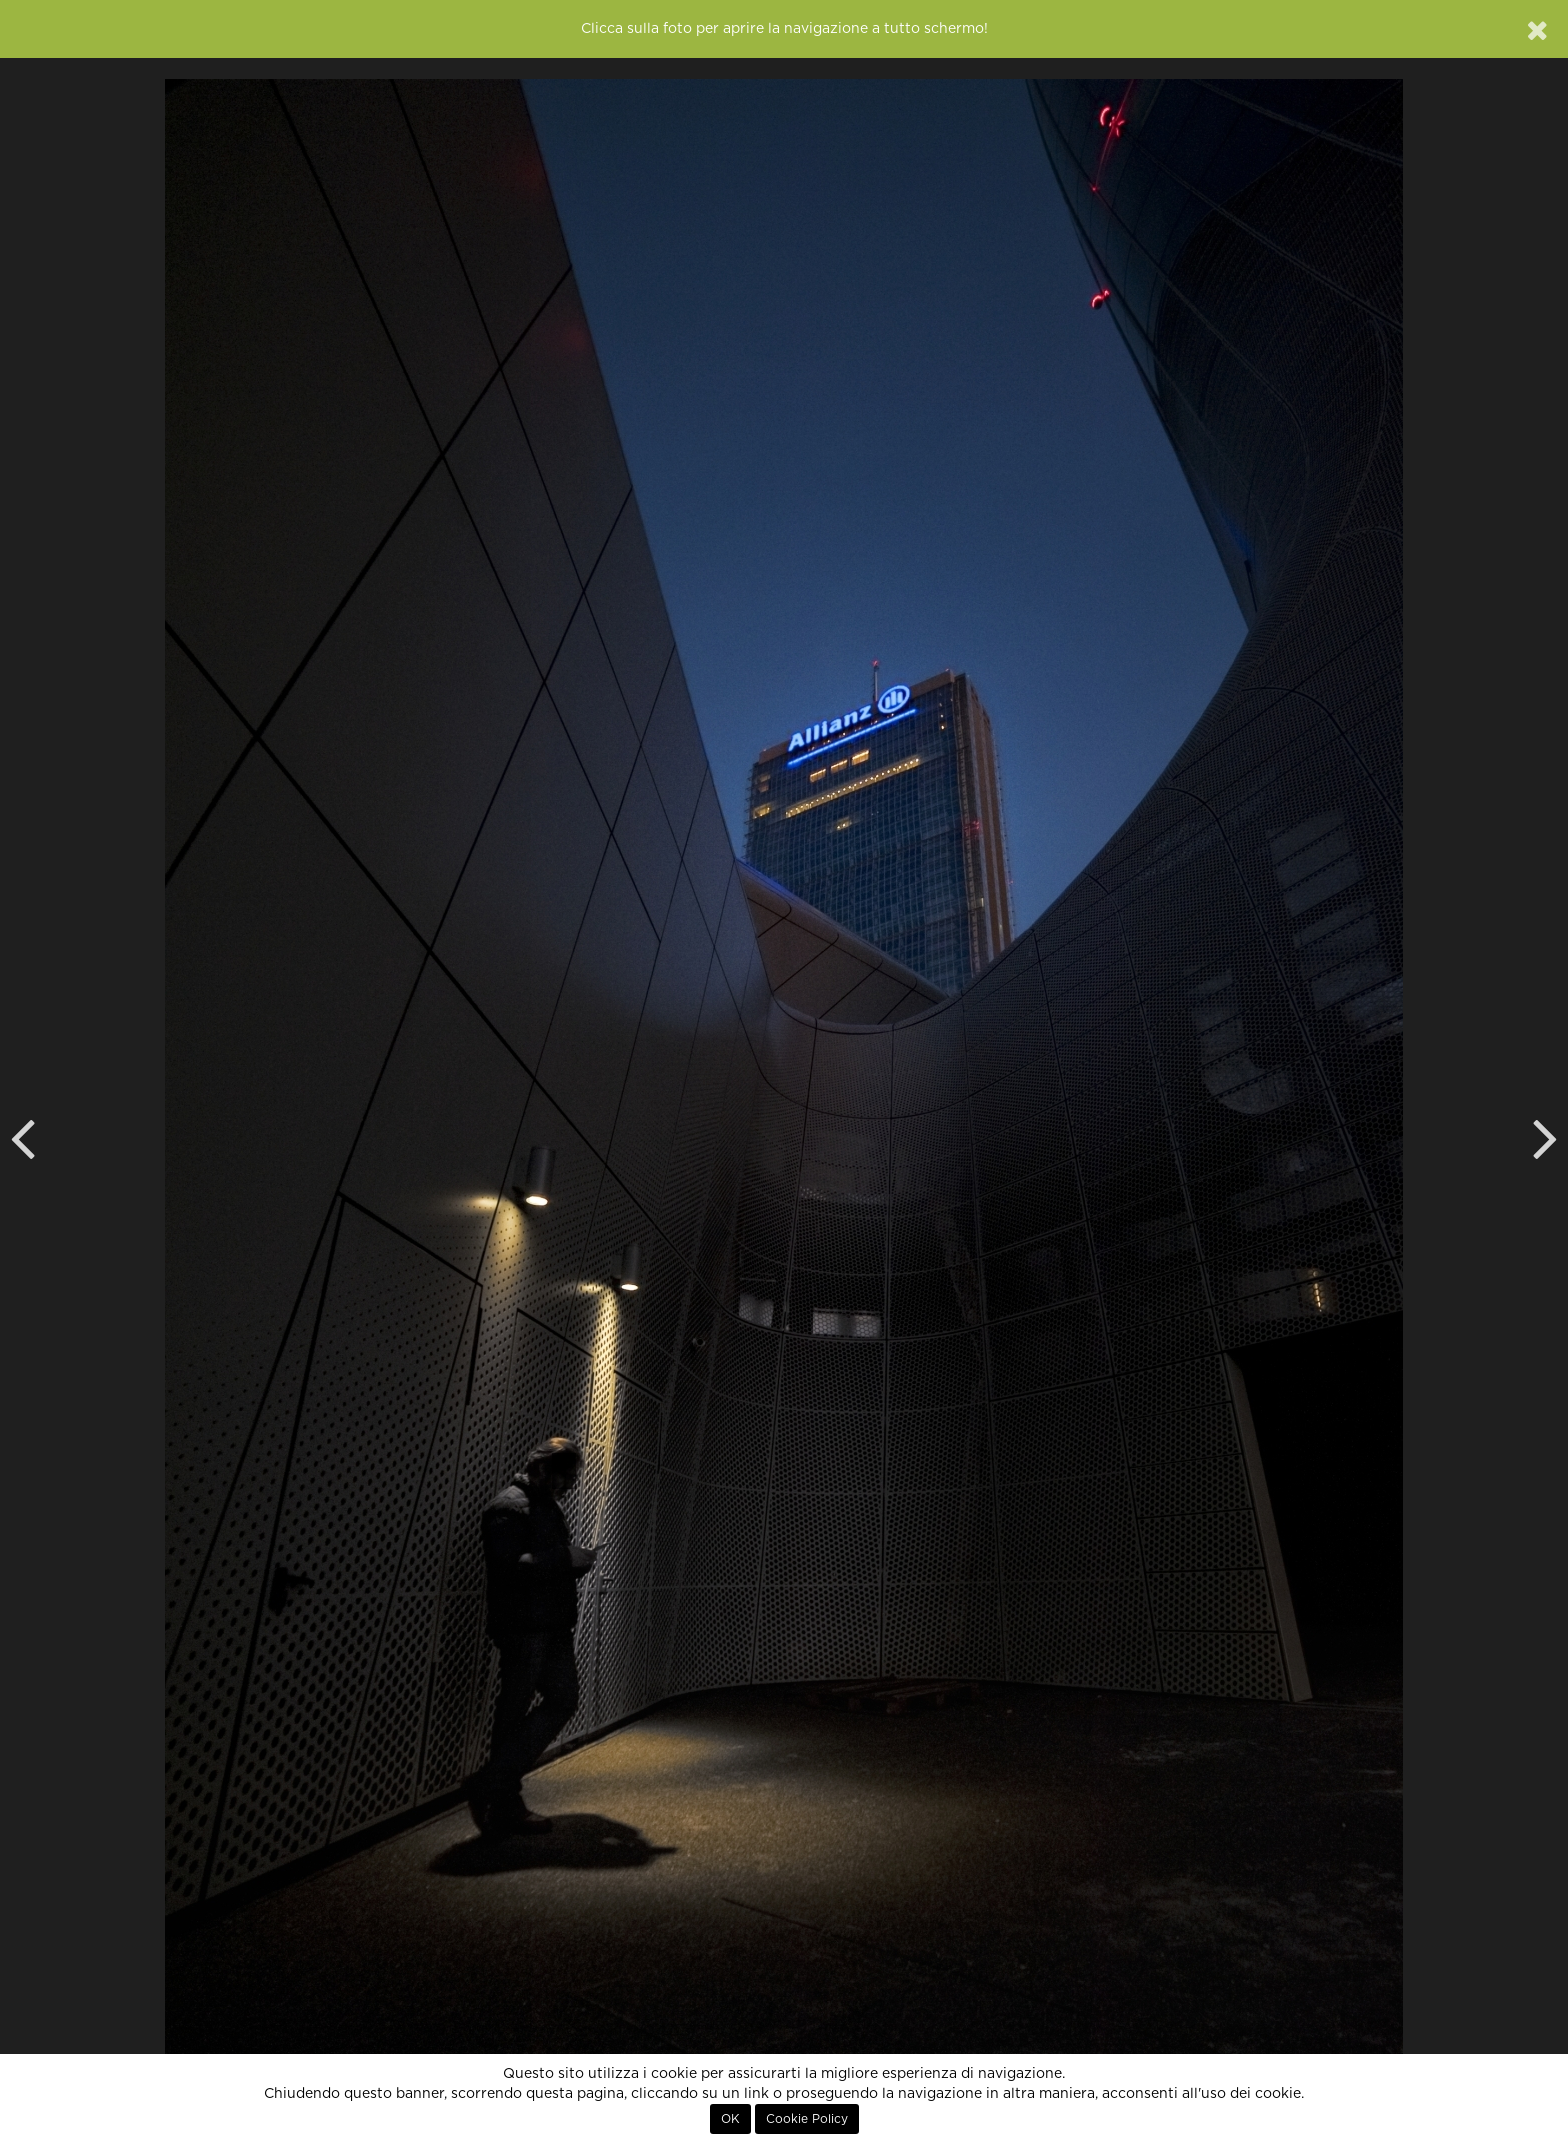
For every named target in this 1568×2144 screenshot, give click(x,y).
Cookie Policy (807, 2119)
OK (730, 2119)
